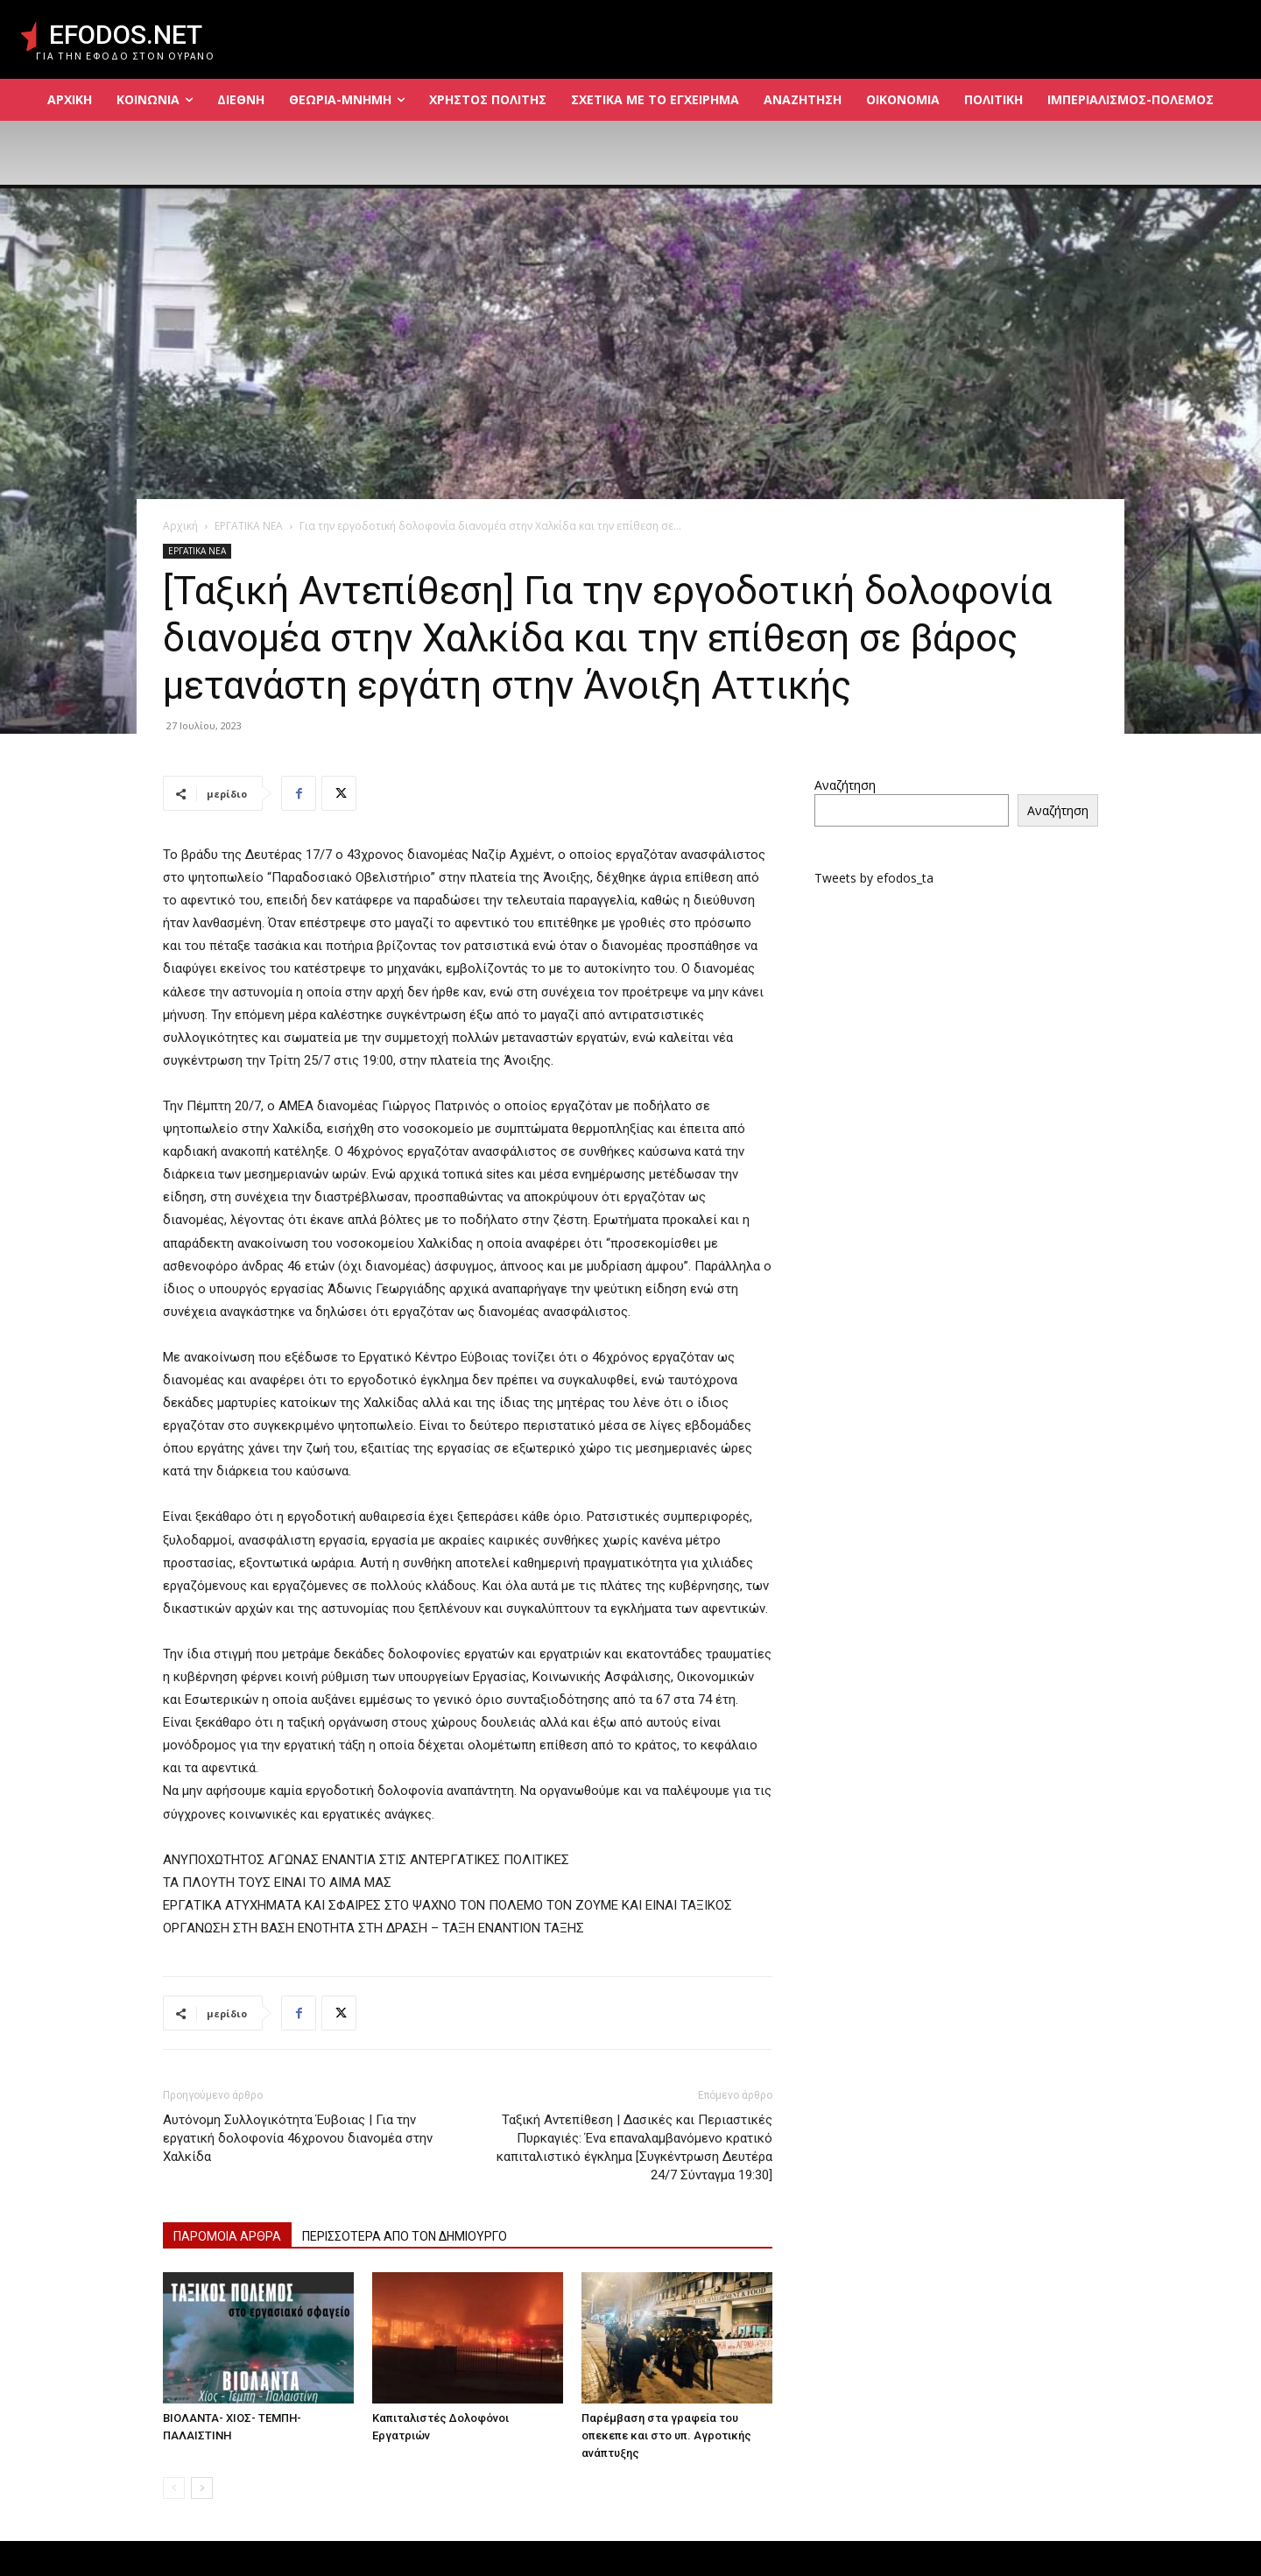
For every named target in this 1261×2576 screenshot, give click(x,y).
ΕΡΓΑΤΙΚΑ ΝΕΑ (249, 525)
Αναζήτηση (845, 785)
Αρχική (180, 525)
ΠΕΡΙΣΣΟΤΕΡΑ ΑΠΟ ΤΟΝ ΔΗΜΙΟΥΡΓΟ (404, 2236)
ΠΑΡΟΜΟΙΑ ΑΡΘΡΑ (227, 2236)
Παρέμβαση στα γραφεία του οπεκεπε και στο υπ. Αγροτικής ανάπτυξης (666, 2435)
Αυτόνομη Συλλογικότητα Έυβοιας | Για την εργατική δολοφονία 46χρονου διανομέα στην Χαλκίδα (298, 2138)
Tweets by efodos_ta (873, 877)
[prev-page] (174, 2488)
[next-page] (202, 2488)
